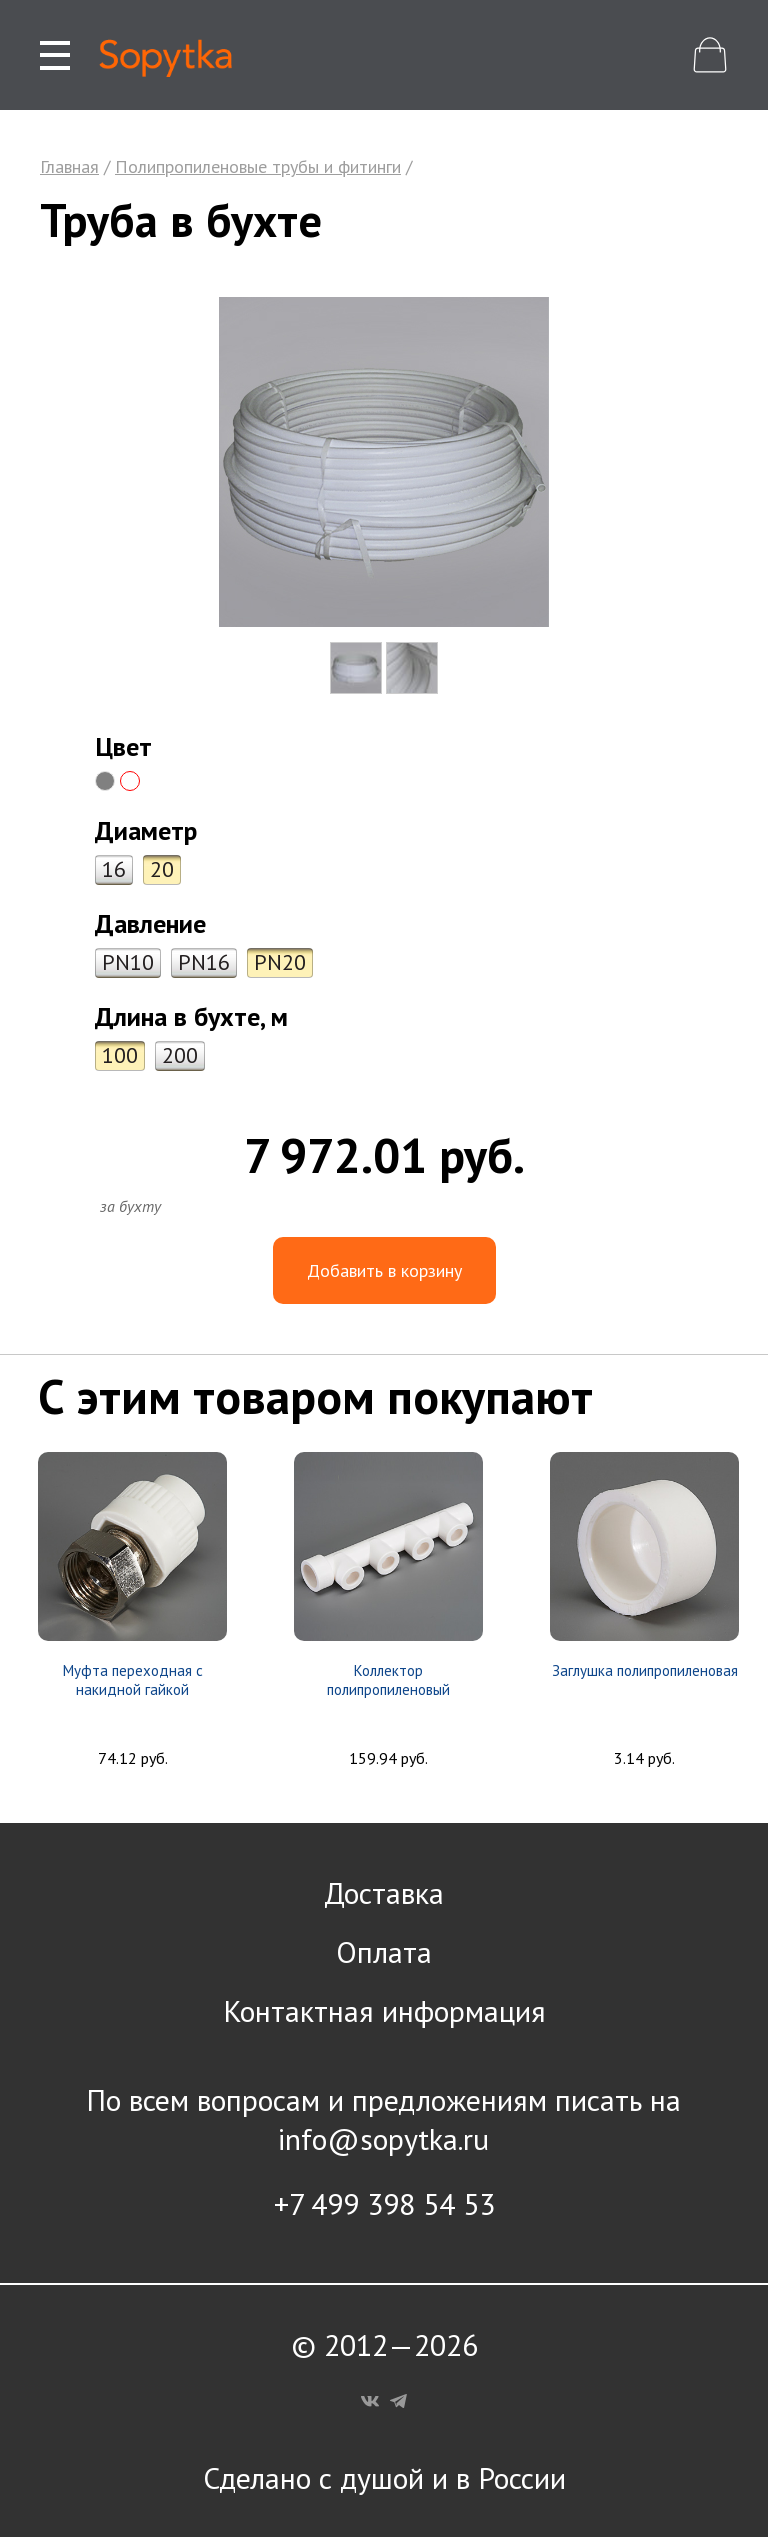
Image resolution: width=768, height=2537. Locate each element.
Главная (69, 166)
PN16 (204, 962)
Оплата (384, 1951)
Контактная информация (384, 2010)
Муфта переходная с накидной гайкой (133, 1680)
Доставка (384, 1892)
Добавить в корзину (384, 1270)
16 (114, 869)
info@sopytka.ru (383, 2138)
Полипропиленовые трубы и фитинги (258, 166)
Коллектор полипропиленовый (388, 1680)
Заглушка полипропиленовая (645, 1670)
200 (180, 1055)
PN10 (128, 962)
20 (162, 869)
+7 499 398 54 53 (384, 2203)
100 (120, 1055)
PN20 (280, 962)
